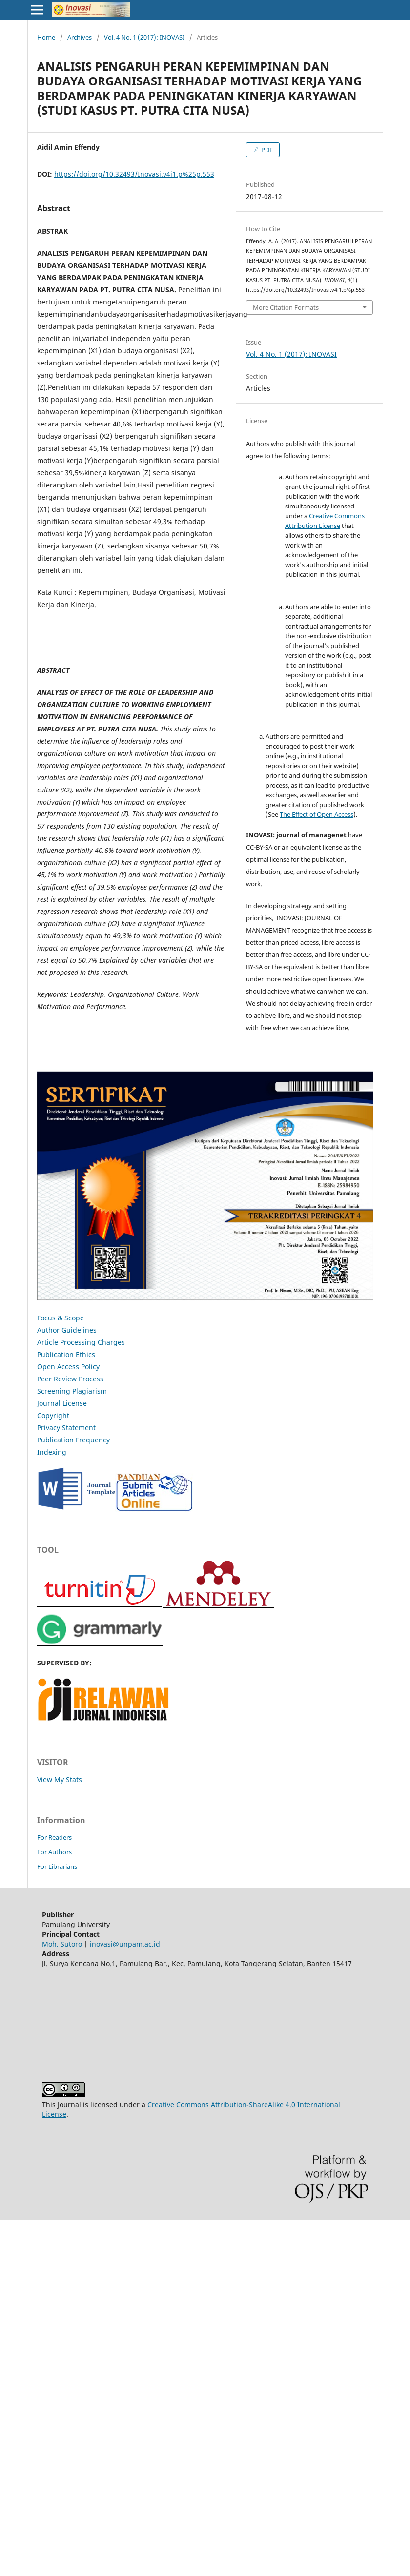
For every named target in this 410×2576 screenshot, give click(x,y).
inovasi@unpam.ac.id (125, 1943)
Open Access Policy (68, 1366)
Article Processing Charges (81, 1342)
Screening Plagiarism (72, 1391)
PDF (266, 149)
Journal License (62, 1403)
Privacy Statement (66, 1427)
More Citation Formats (286, 307)
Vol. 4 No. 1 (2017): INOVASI (144, 37)
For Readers (54, 1837)
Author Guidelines (67, 1330)
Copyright (53, 1415)
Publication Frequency (73, 1439)
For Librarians (57, 1866)
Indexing (51, 1452)
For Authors (54, 1851)
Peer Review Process (70, 1378)
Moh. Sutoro (62, 1943)
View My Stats (59, 1779)
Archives (79, 37)
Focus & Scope (60, 1317)
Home (46, 37)
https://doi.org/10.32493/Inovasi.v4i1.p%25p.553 (134, 174)
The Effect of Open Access (316, 814)
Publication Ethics (66, 1354)
